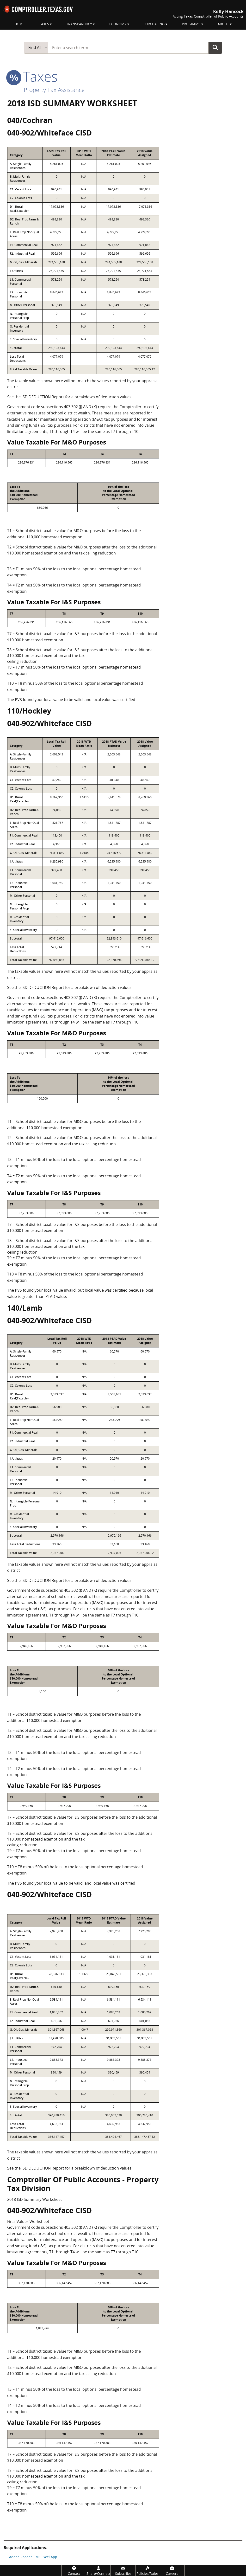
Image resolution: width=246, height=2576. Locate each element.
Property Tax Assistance (54, 90)
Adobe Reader (20, 2557)
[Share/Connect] (98, 2570)
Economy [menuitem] (117, 24)
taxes (32, 76)
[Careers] (172, 2570)
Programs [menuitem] (191, 24)
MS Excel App (46, 2557)
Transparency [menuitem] (79, 24)
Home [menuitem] (19, 24)
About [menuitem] (223, 24)
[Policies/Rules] (147, 2570)
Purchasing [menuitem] (154, 24)
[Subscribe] (123, 2570)
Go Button (215, 47)
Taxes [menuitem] (44, 24)
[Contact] (74, 2570)
